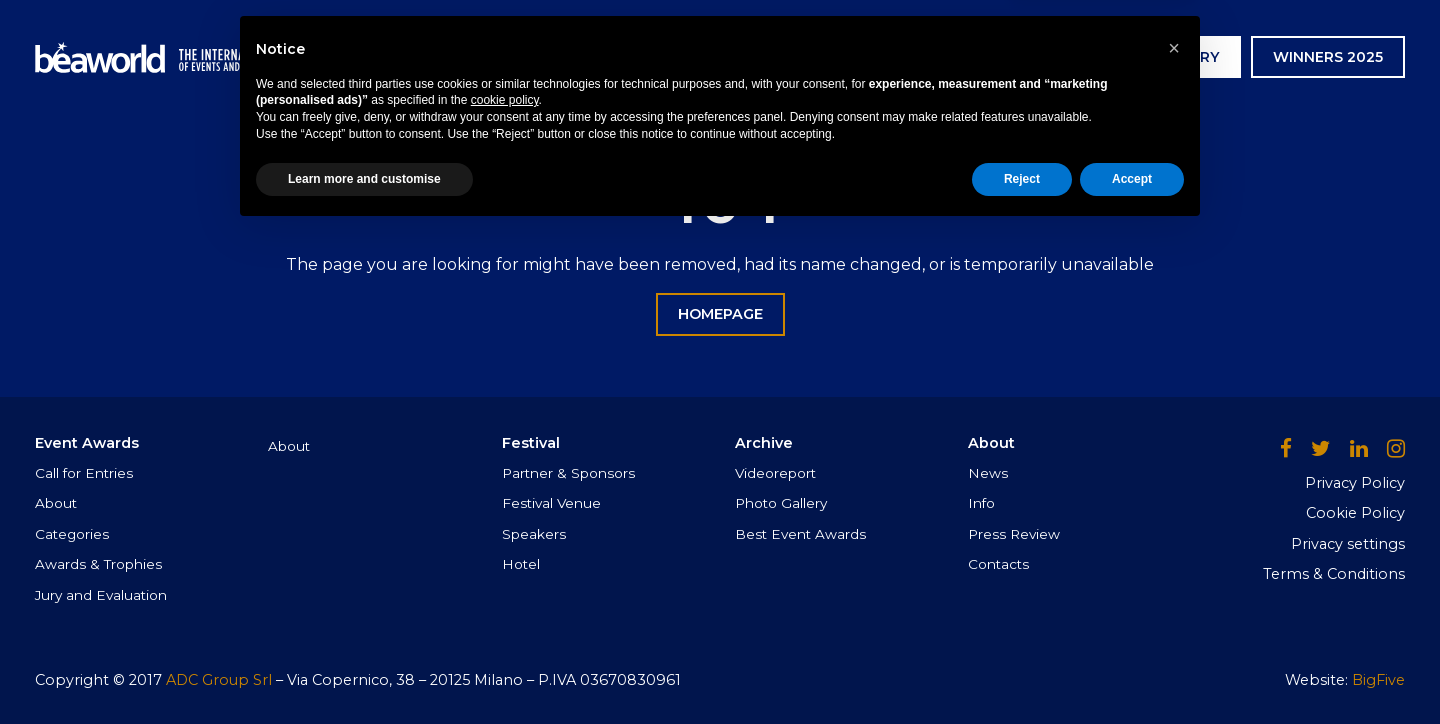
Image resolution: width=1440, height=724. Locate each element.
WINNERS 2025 (1328, 57)
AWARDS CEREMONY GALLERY (1108, 57)
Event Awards (597, 57)
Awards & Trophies (98, 564)
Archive (835, 57)
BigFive (1378, 680)
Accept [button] (1132, 671)
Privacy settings (1348, 544)
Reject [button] (1022, 671)
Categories (72, 534)
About (56, 503)
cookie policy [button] (505, 593)
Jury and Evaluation (101, 595)
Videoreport (775, 473)
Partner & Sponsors (568, 473)
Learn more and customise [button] (364, 671)
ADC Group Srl (219, 680)
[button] (1174, 540)
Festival (731, 57)
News (923, 57)
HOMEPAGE (720, 314)
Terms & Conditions (1334, 574)
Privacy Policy (1355, 483)
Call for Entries (84, 473)
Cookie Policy (1355, 513)
